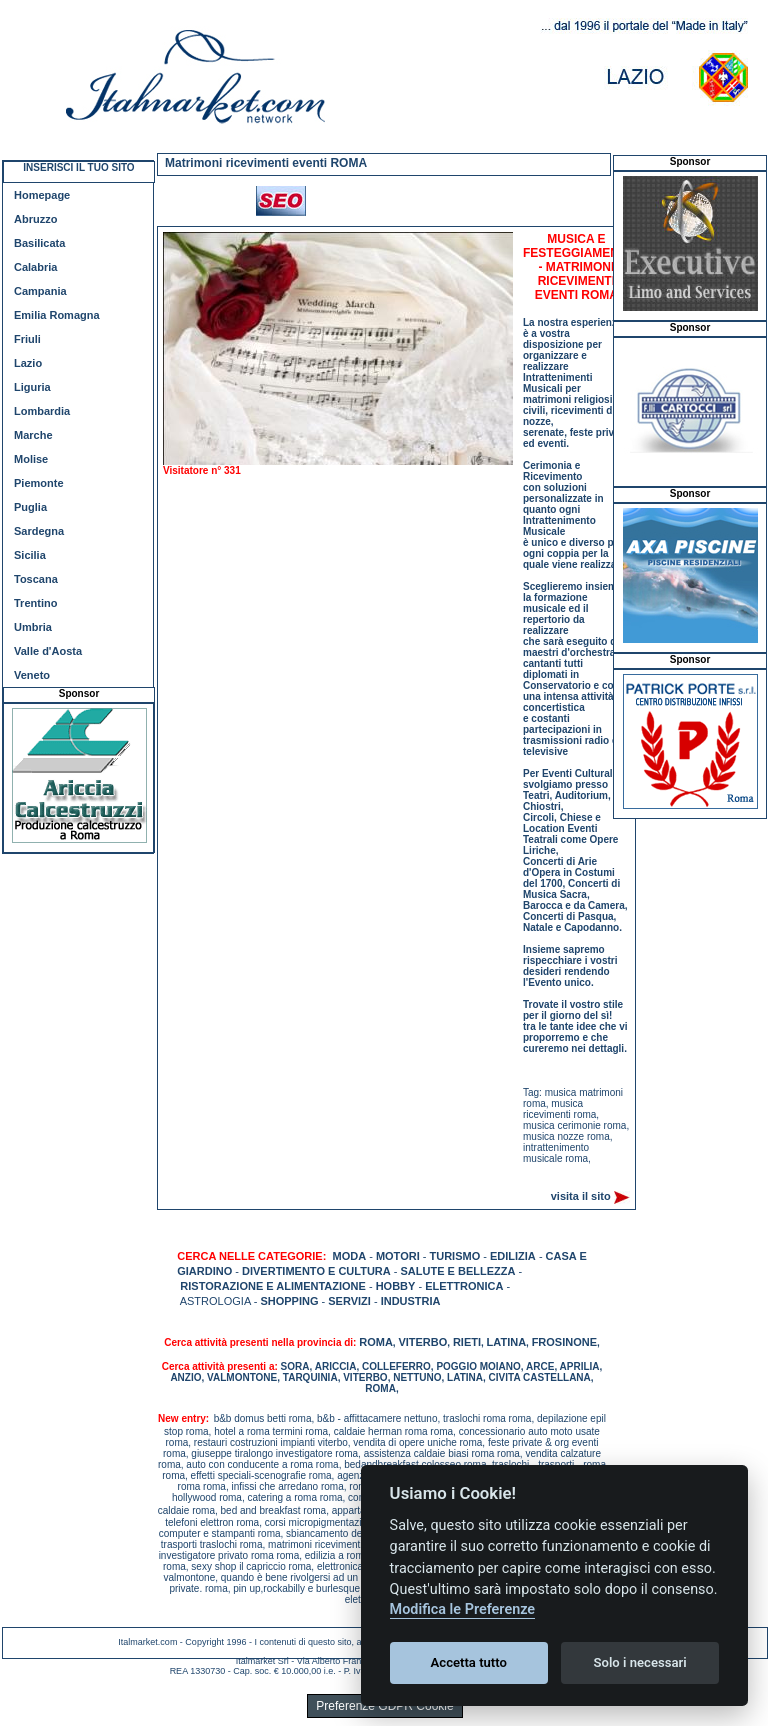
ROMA (376, 1342)
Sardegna (39, 531)
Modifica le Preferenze (463, 1609)
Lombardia (42, 411)
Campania (40, 291)
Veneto (32, 675)
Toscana (36, 579)
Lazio (28, 363)
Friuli (27, 339)
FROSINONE (564, 1342)
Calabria (35, 267)
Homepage (42, 195)
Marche (33, 435)
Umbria (33, 627)
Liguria (32, 387)
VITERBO (422, 1342)
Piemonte (39, 483)
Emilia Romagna (57, 315)
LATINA (507, 1342)
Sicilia (30, 555)
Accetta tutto (469, 1662)
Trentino (35, 603)
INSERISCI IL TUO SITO (78, 167)
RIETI (467, 1342)
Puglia (30, 507)
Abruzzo (35, 219)
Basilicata (39, 243)
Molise (31, 459)
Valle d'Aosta (48, 651)
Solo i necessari (640, 1662)
